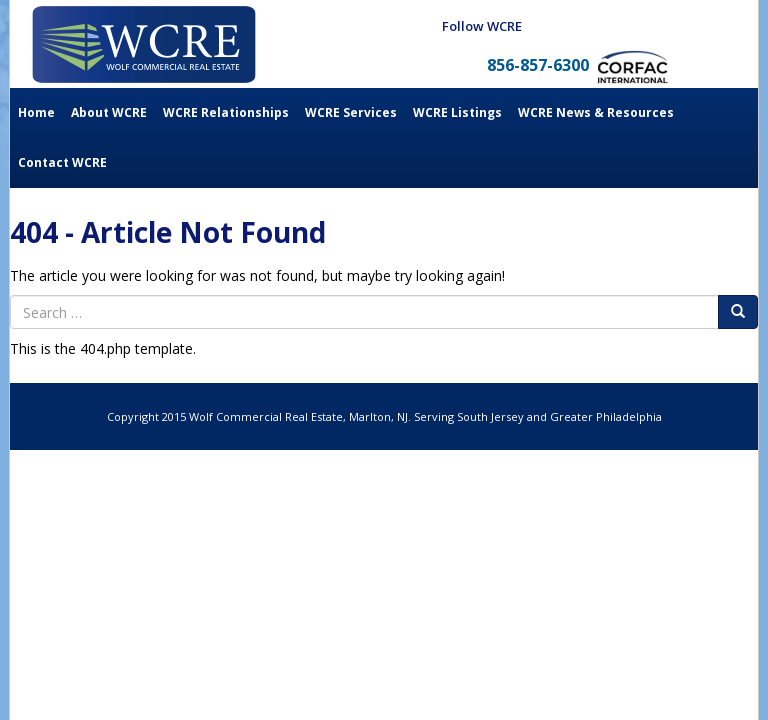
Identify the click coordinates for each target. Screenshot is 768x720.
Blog (553, 26)
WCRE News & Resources (596, 112)
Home (36, 112)
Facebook (589, 26)
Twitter (661, 26)
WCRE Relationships (226, 112)
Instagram (697, 26)
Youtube (733, 26)
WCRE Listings (457, 112)
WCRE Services (351, 112)
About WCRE (109, 112)
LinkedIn (625, 26)
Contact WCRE (62, 162)
